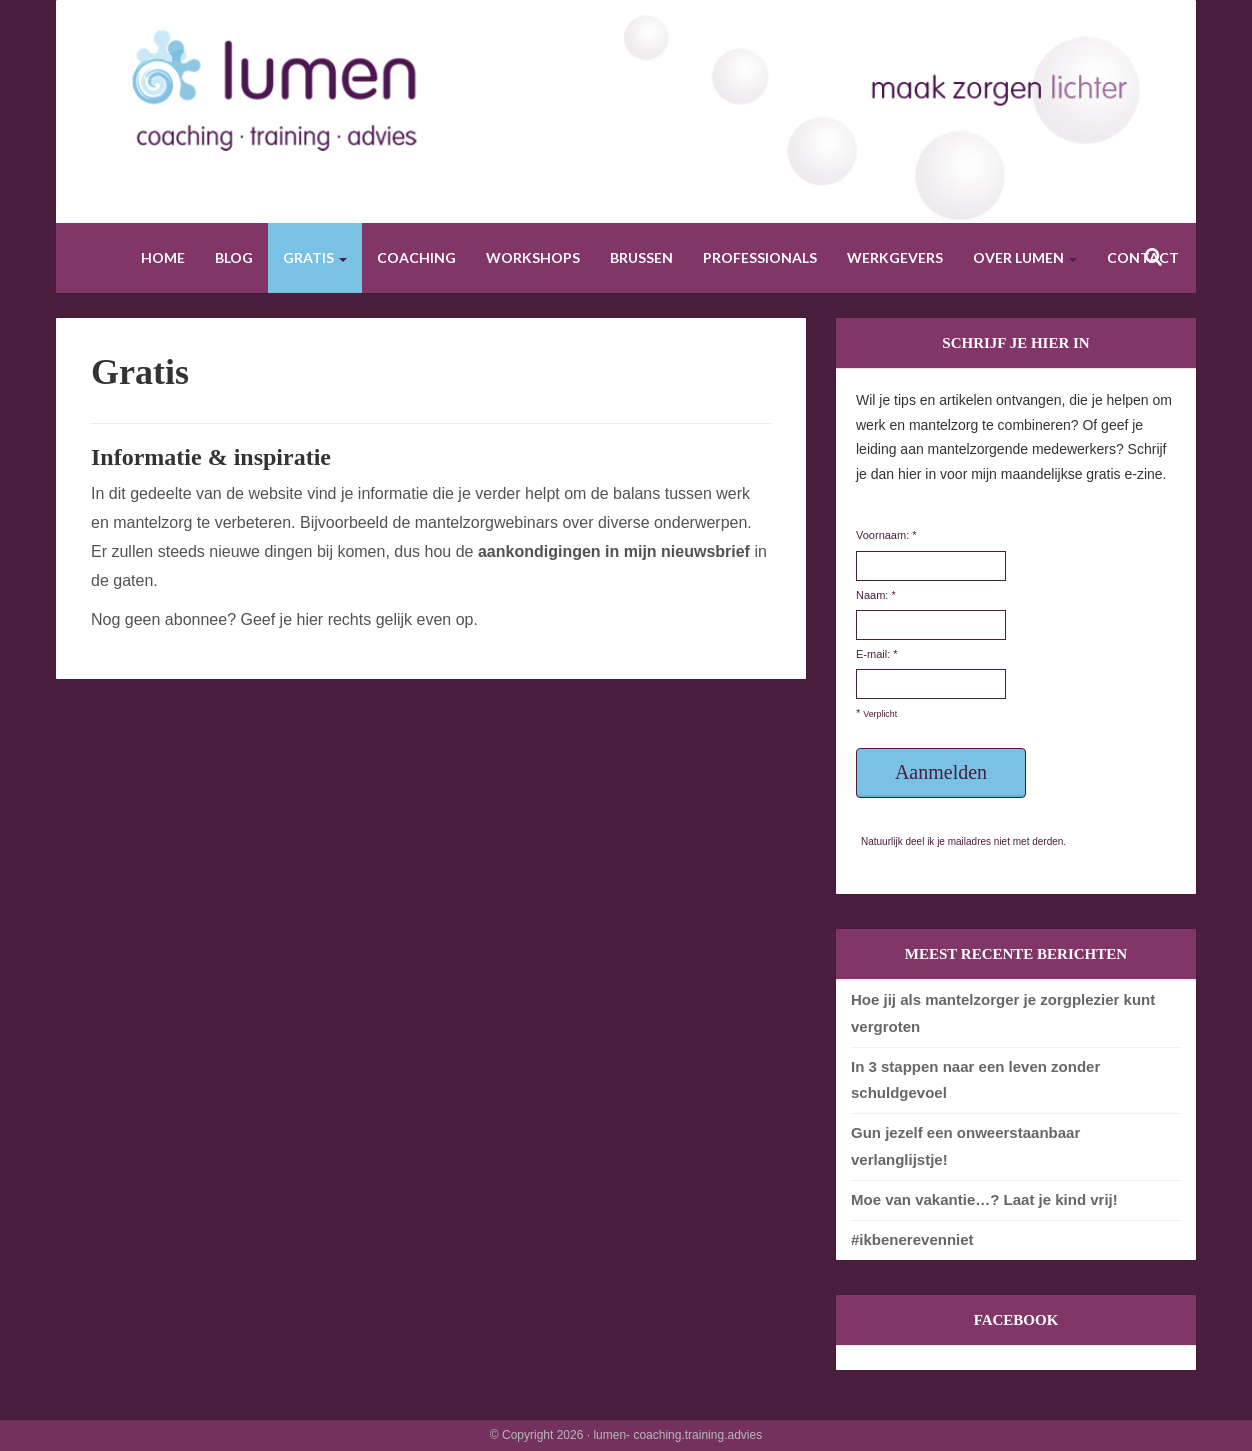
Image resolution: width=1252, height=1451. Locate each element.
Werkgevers (895, 257)
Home (163, 257)
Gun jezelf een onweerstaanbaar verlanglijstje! (965, 1145)
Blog (234, 257)
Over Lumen (1025, 257)
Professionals (760, 257)
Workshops (533, 257)
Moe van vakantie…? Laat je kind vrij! (984, 1199)
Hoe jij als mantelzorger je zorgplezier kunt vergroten (1003, 1012)
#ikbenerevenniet (912, 1239)
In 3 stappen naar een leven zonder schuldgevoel (975, 1079)
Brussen (641, 257)
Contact (1143, 257)
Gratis (315, 257)
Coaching (416, 257)
